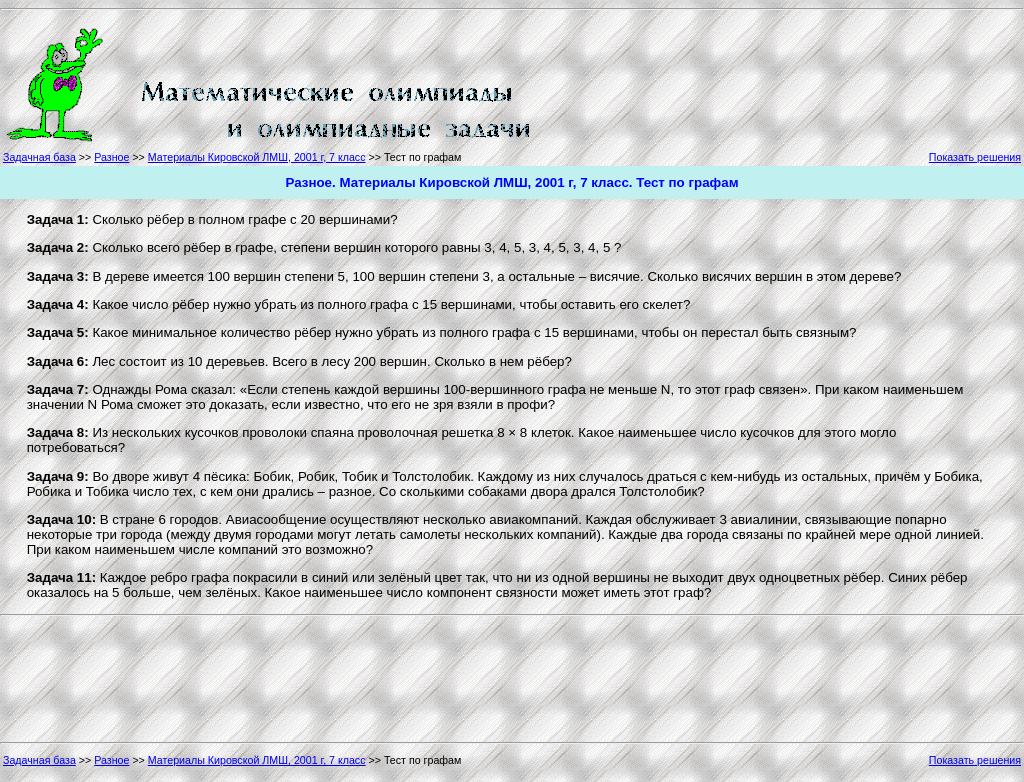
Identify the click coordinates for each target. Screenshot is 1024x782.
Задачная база (39, 157)
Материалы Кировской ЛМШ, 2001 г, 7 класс (257, 157)
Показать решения (975, 157)
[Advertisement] (624, 82)
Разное (111, 157)
